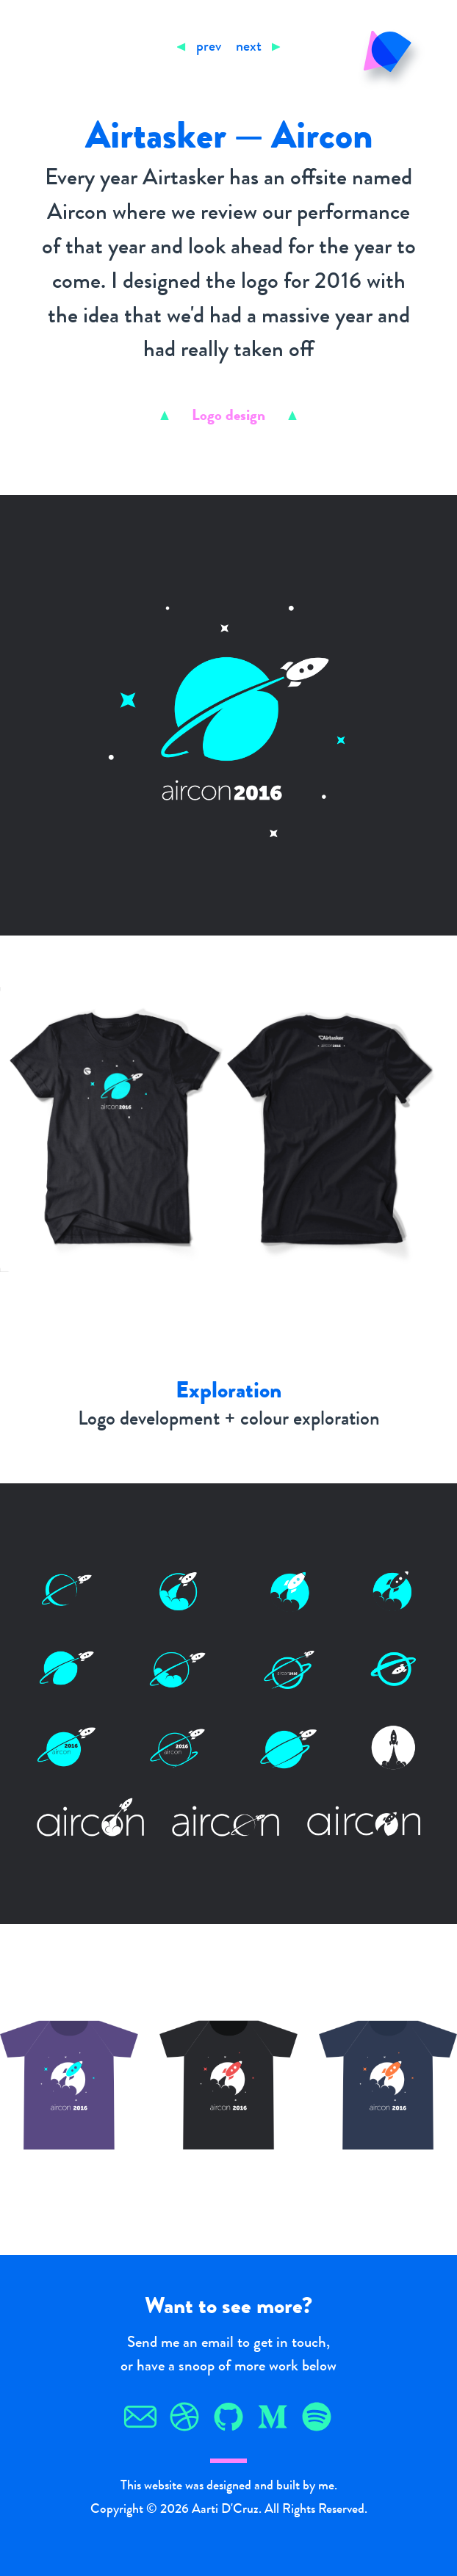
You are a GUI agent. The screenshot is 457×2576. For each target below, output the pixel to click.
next (249, 47)
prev (208, 47)
